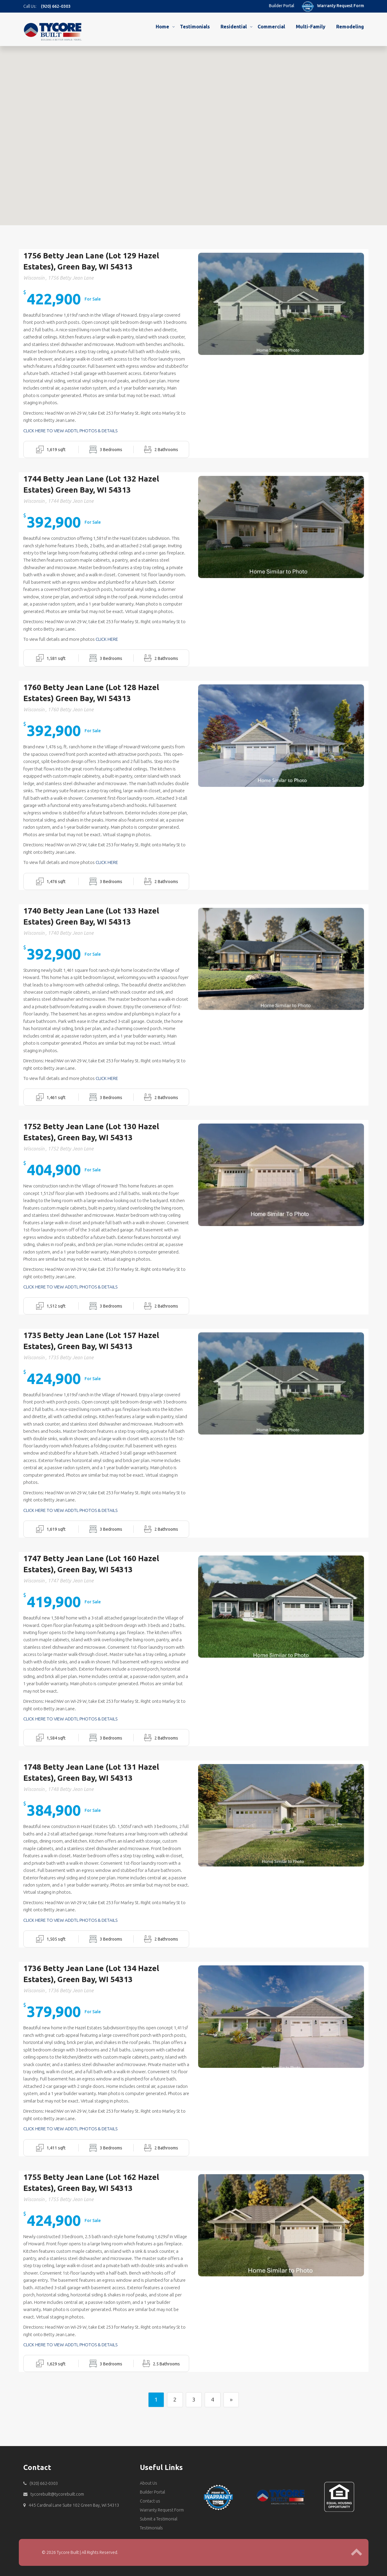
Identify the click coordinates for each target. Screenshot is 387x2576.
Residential (234, 26)
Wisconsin (34, 273)
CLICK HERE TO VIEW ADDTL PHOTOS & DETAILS (70, 425)
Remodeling (350, 26)
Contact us (150, 2496)
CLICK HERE (107, 634)
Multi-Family (310, 26)
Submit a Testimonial (158, 2514)
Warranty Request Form (340, 5)
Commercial (271, 26)
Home (162, 26)
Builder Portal (281, 5)
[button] (138, 86)
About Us (148, 2478)
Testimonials (195, 26)
